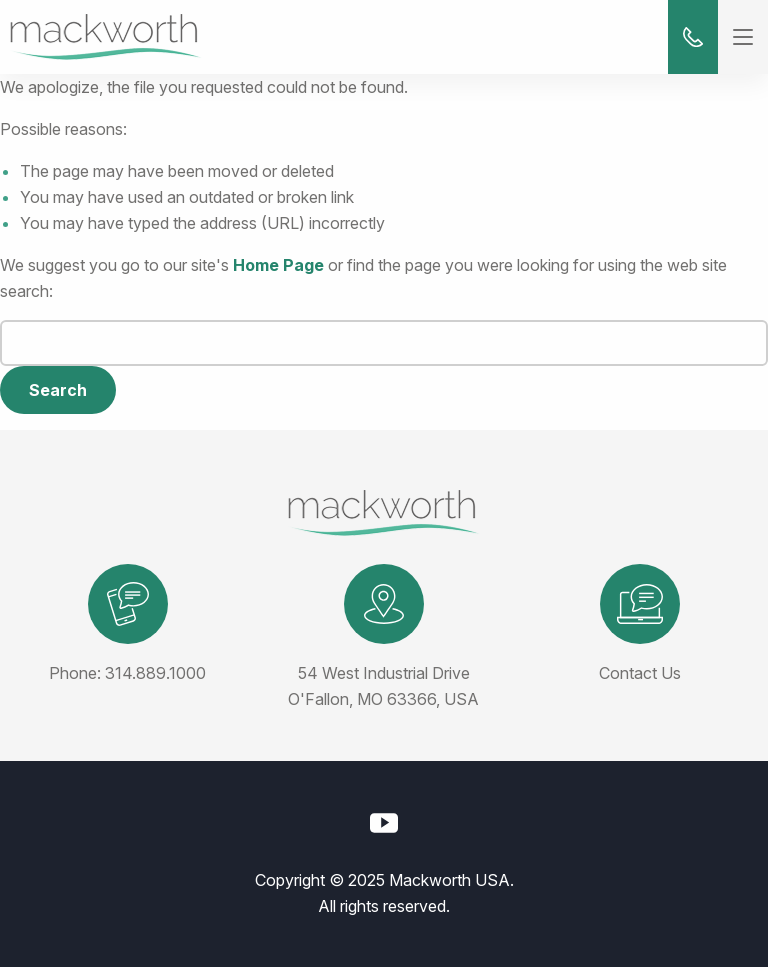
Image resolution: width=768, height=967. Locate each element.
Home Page (278, 265)
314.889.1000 (155, 673)
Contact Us (640, 673)
